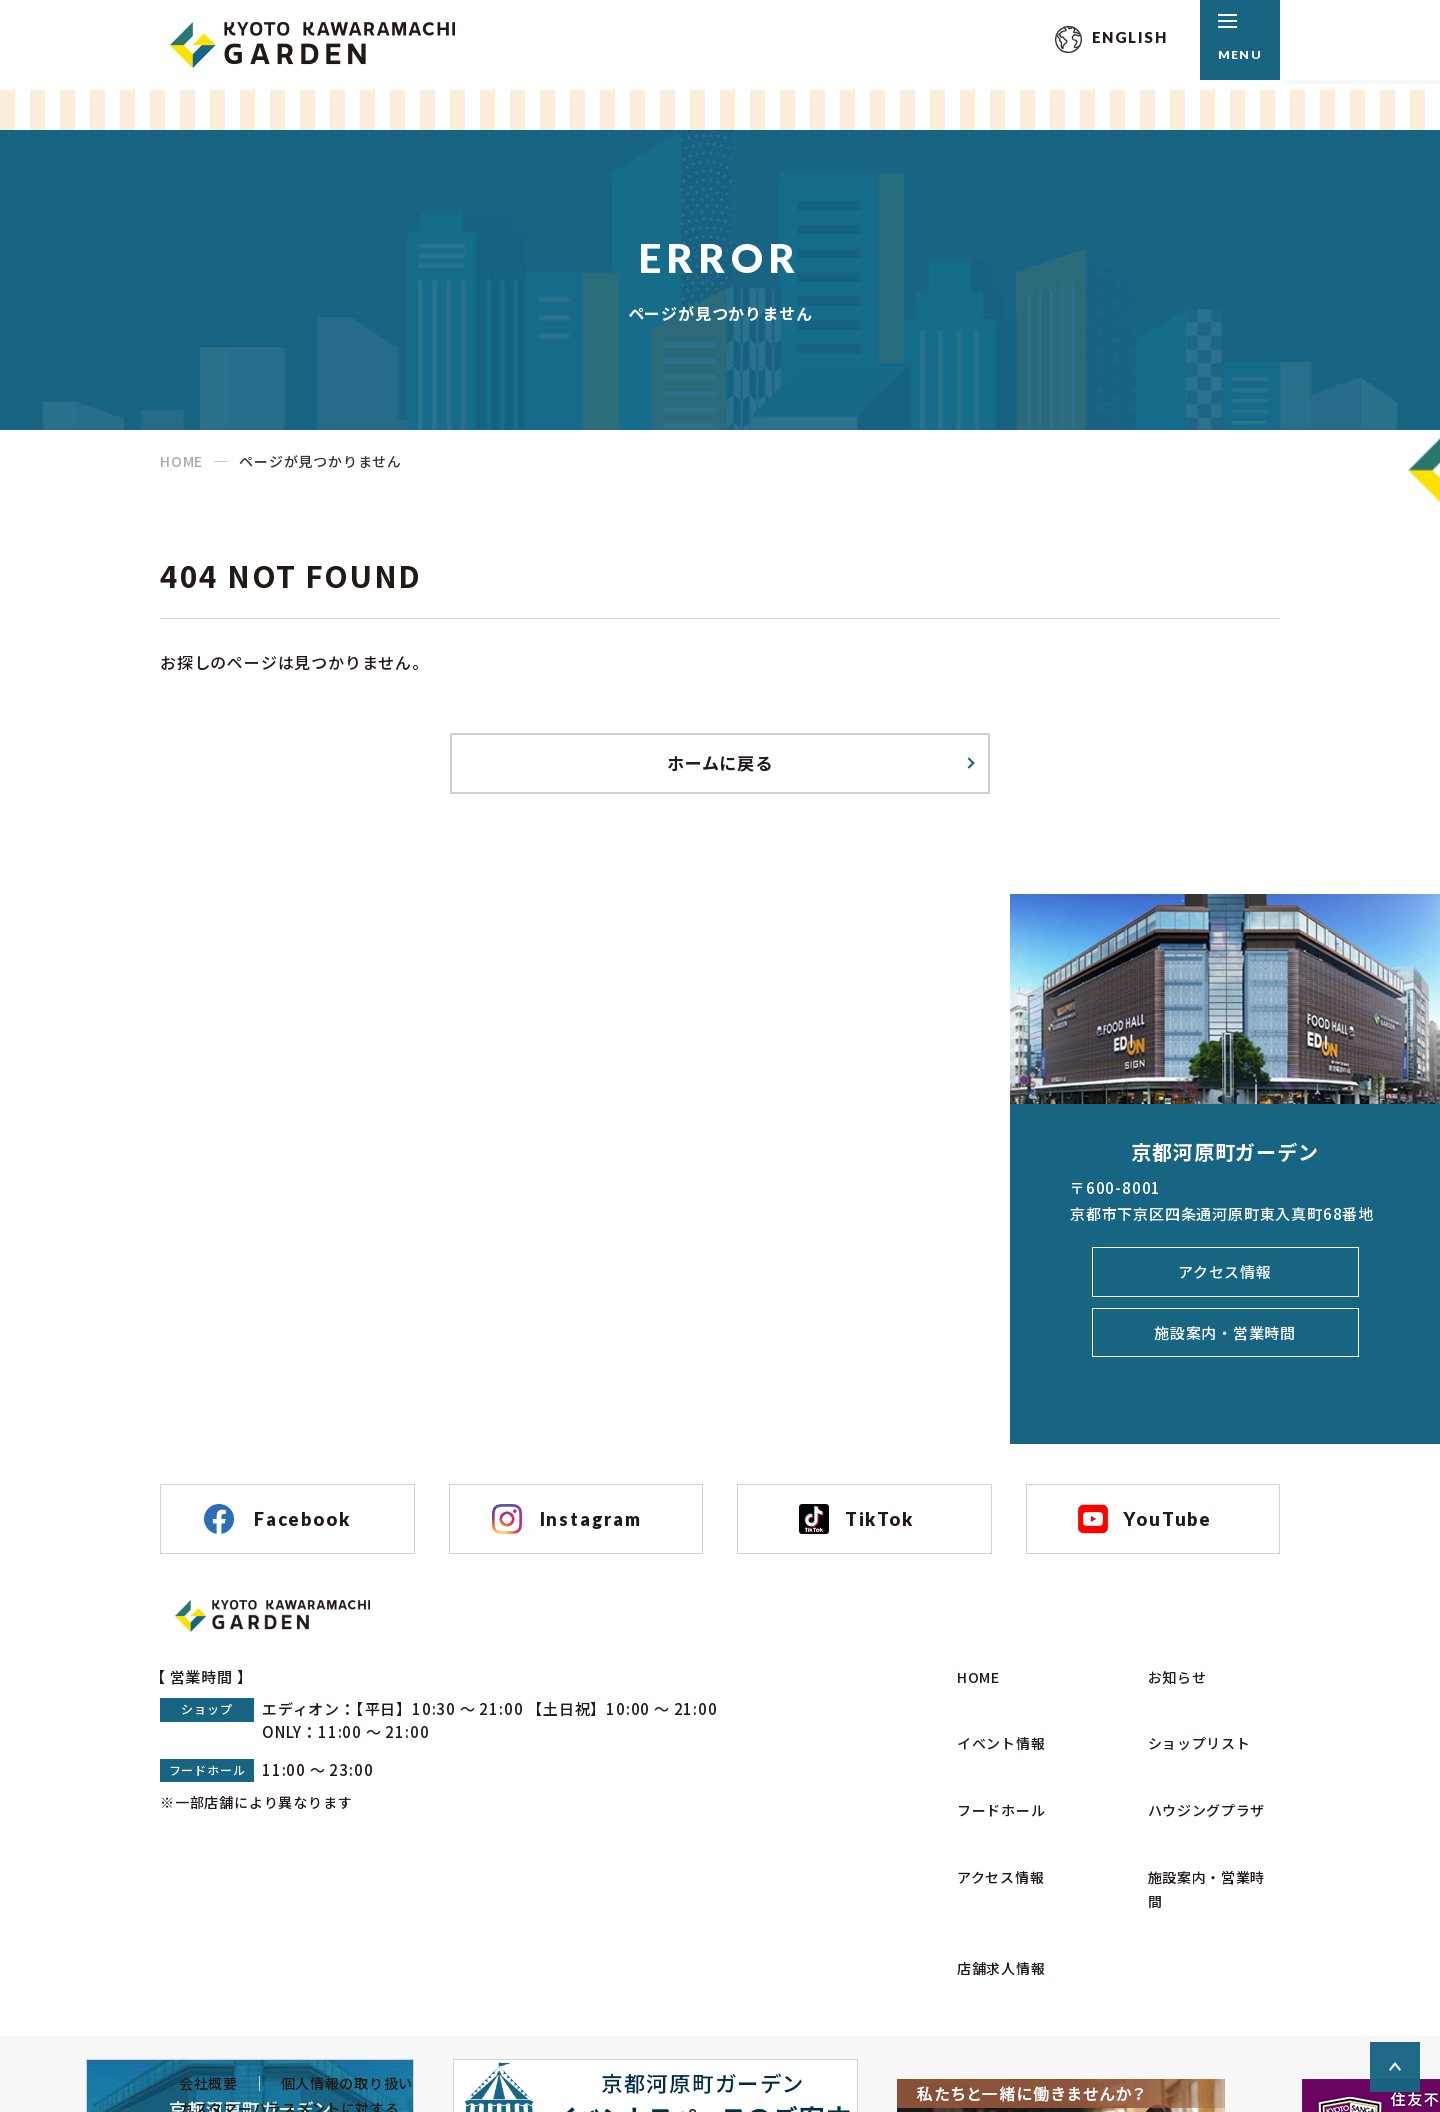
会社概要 (191, 1982)
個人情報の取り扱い (337, 1982)
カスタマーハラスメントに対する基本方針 (278, 2022)
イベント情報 (992, 1768)
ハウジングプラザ (1199, 1806)
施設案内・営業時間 (1225, 1344)
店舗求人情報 (992, 1882)
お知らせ (1167, 1730)
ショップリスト (1191, 1768)
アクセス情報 (1225, 1281)
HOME (181, 461)
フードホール (992, 1806)
